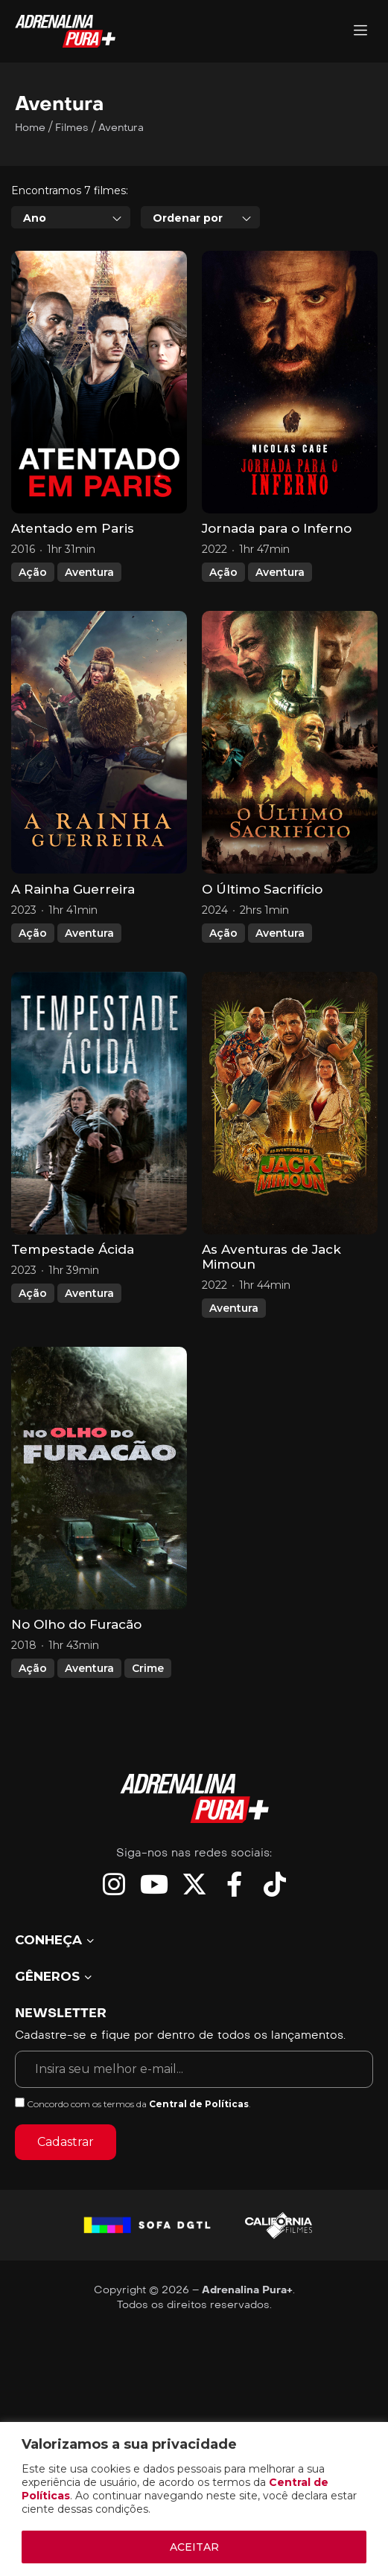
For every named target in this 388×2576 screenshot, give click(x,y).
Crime (148, 1668)
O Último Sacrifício (262, 889)
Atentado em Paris (72, 528)
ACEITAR (194, 2547)
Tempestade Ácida (72, 1249)
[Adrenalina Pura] (360, 32)
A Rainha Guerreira (73, 889)
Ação (33, 572)
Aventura (89, 572)
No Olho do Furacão (76, 1624)
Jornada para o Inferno (277, 528)
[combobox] (70, 217)
